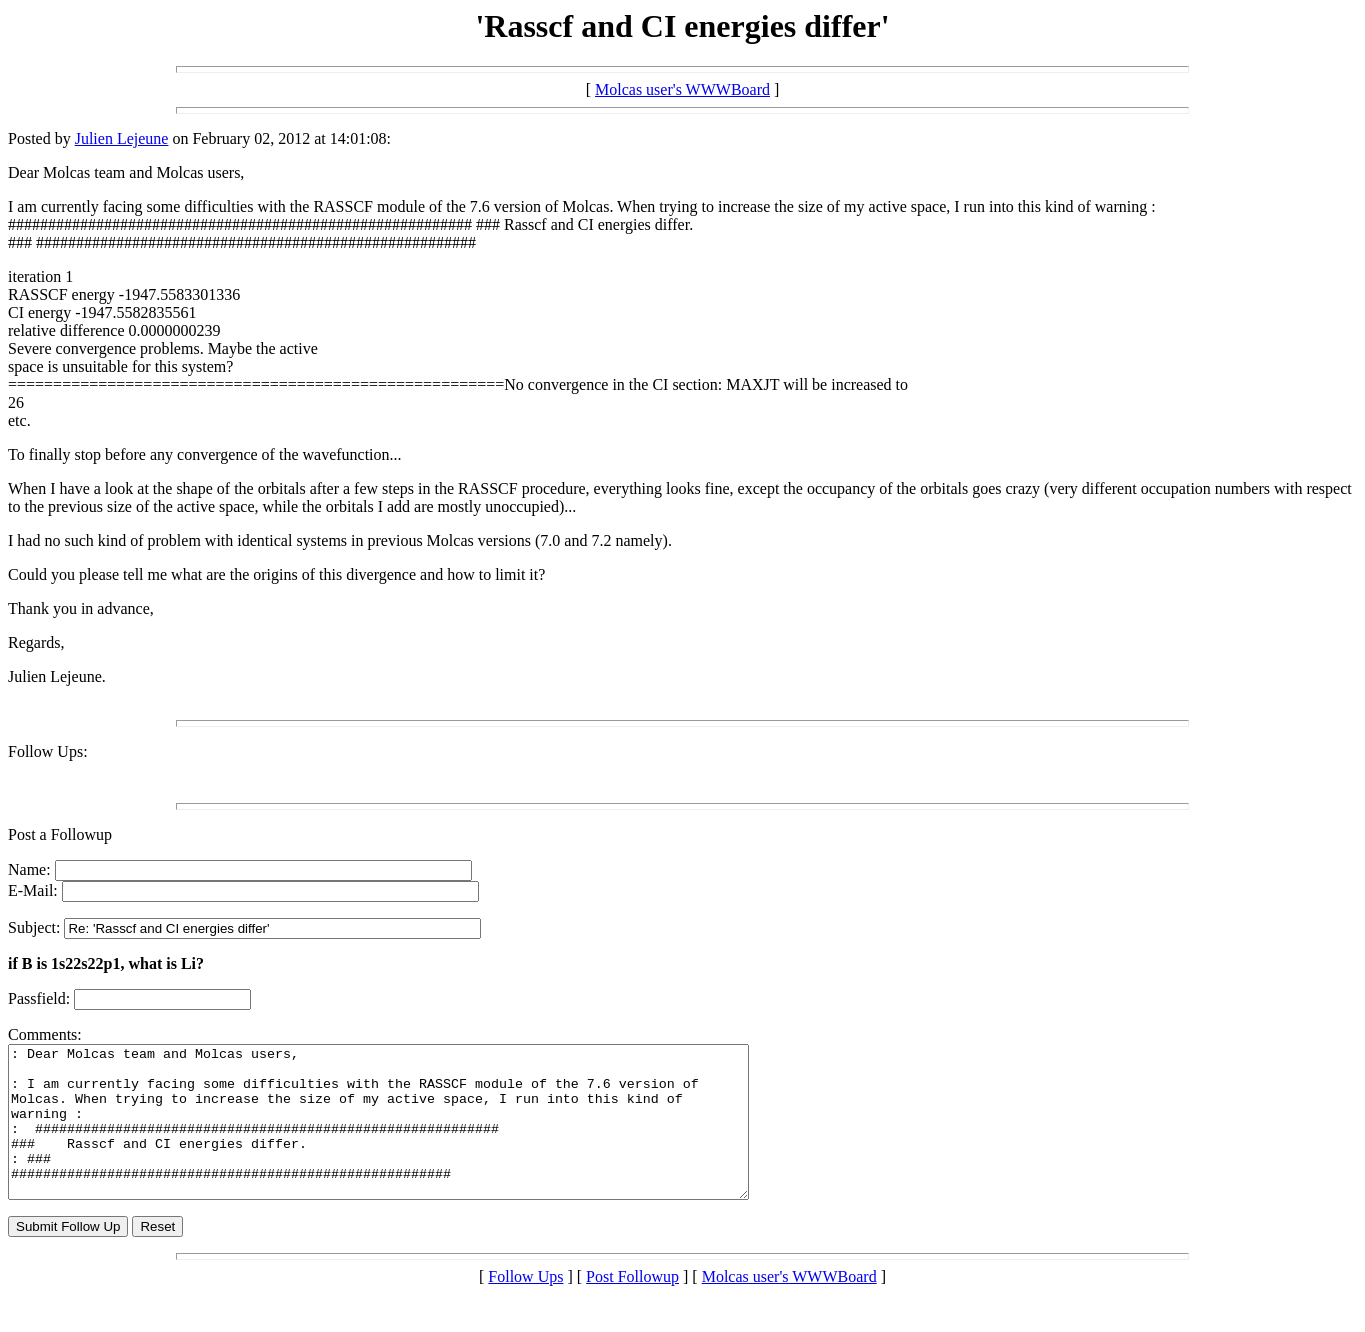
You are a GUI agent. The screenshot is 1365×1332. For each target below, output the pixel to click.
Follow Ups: (48, 751)
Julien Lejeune (122, 138)
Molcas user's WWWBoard (682, 89)
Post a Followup (60, 834)
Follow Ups (525, 1306)
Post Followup (632, 1306)
